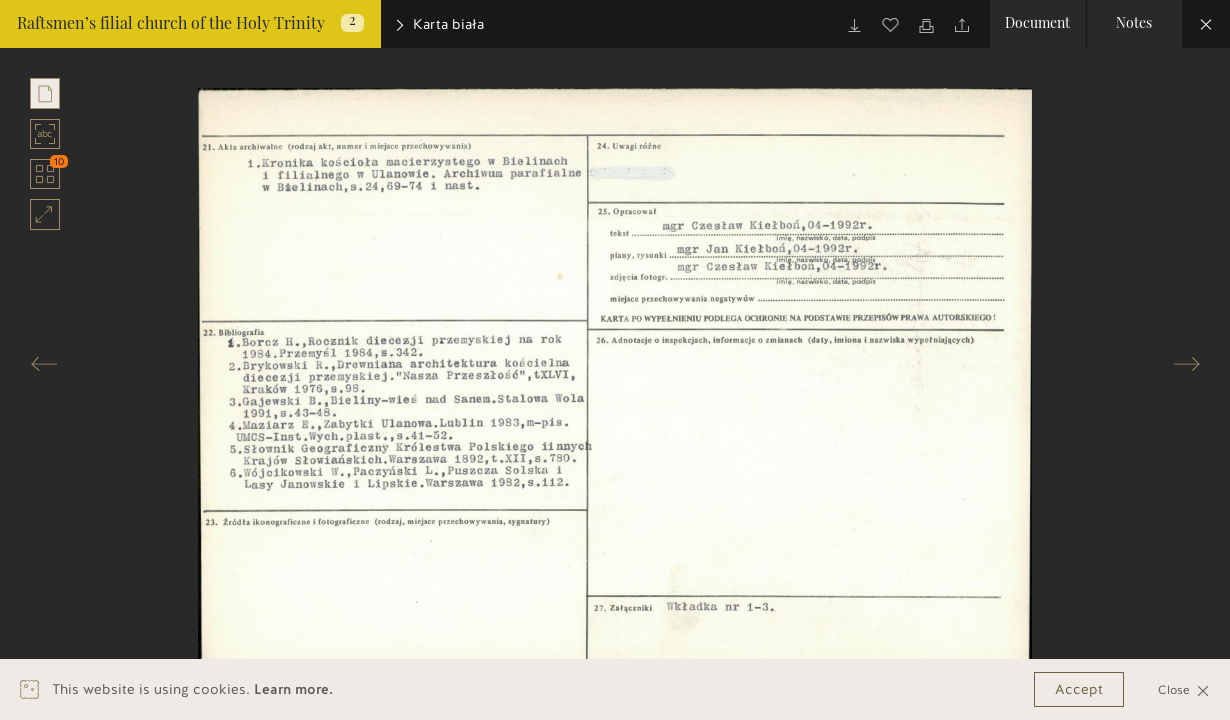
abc (45, 134)
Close (1184, 689)
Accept (1079, 689)
